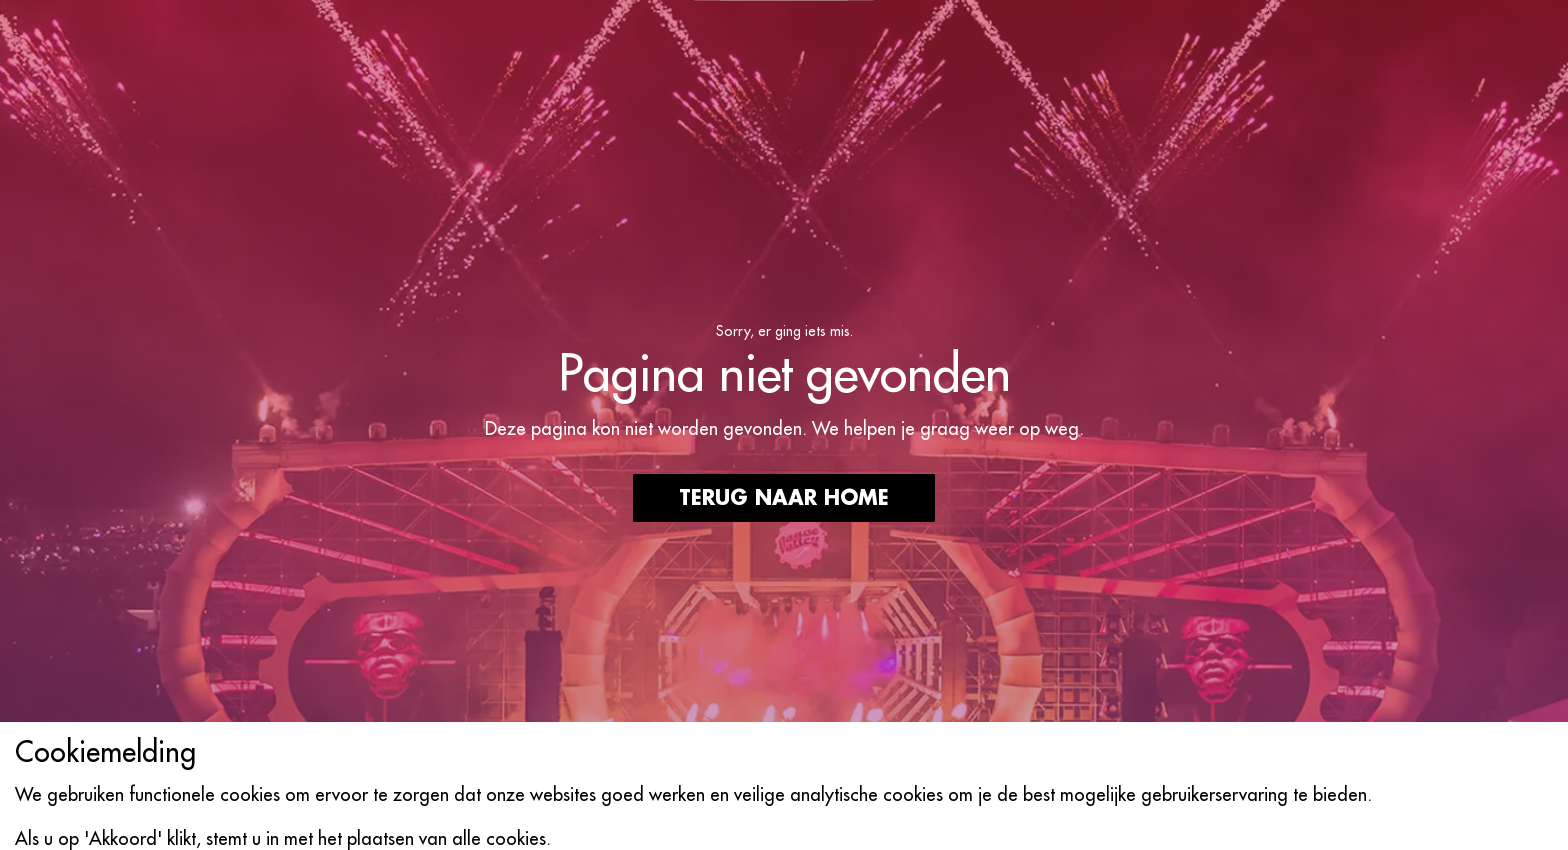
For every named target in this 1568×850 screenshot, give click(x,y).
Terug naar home (784, 498)
